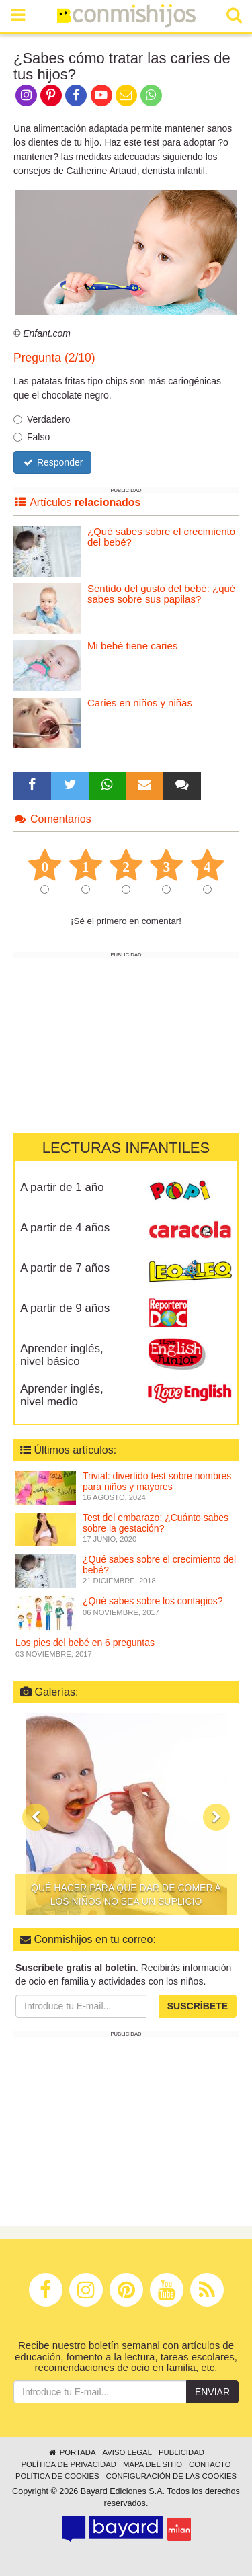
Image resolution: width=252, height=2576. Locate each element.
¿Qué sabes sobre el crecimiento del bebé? (161, 537)
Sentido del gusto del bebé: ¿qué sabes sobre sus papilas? (161, 594)
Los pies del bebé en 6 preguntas (85, 1642)
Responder (52, 462)
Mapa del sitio (152, 2464)
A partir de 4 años (65, 1227)
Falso (31, 436)
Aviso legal (126, 2452)
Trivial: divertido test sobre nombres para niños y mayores (157, 1480)
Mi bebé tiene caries (132, 645)
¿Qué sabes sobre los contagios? (153, 1600)
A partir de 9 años (65, 1308)
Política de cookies (57, 2476)
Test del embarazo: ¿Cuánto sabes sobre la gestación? (155, 1522)
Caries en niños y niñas (139, 702)
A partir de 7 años (65, 1267)
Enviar (212, 2391)
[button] (35, 1817)
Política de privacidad (68, 2464)
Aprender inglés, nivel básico (61, 1355)
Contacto (210, 2464)
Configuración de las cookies (171, 2476)
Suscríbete (197, 2006)
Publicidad (181, 2452)
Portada (71, 2452)
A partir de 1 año (62, 1187)
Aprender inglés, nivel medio (61, 1395)
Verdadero (42, 419)
